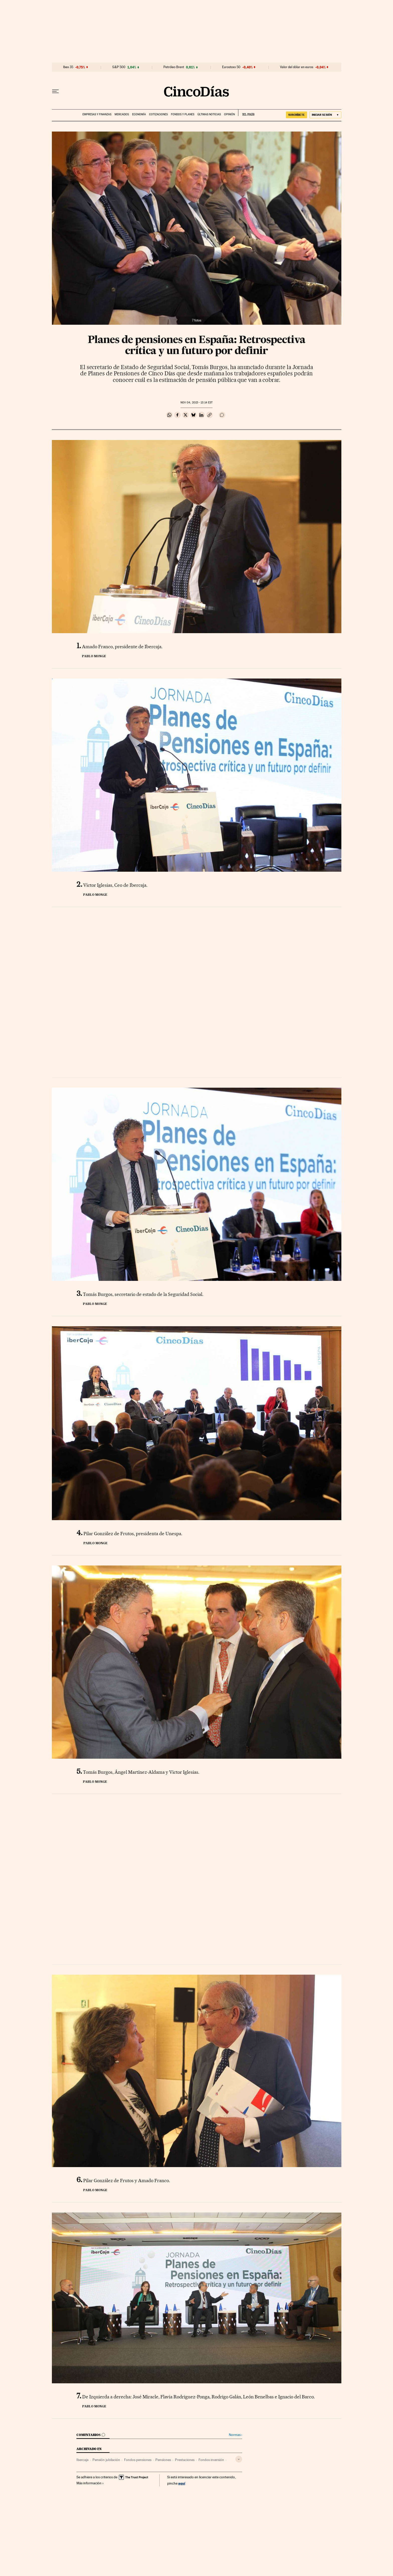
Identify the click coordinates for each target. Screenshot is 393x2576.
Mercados (122, 114)
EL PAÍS (246, 112)
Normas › (235, 2435)
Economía (139, 114)
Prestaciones (184, 2460)
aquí (181, 2483)
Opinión (229, 114)
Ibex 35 (68, 67)
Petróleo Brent (173, 67)
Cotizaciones (158, 114)
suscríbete (296, 115)
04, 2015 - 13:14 (196, 402)
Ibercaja (82, 2460)
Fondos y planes (182, 114)
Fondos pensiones (137, 2460)
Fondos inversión (211, 2460)
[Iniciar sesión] (325, 114)
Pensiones (163, 2460)
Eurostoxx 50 (231, 67)
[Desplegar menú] (55, 91)
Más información (90, 2483)
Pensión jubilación (106, 2460)
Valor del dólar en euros (296, 67)
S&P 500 (118, 67)
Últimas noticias (209, 114)
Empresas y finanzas (96, 114)
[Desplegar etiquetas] (238, 2459)
